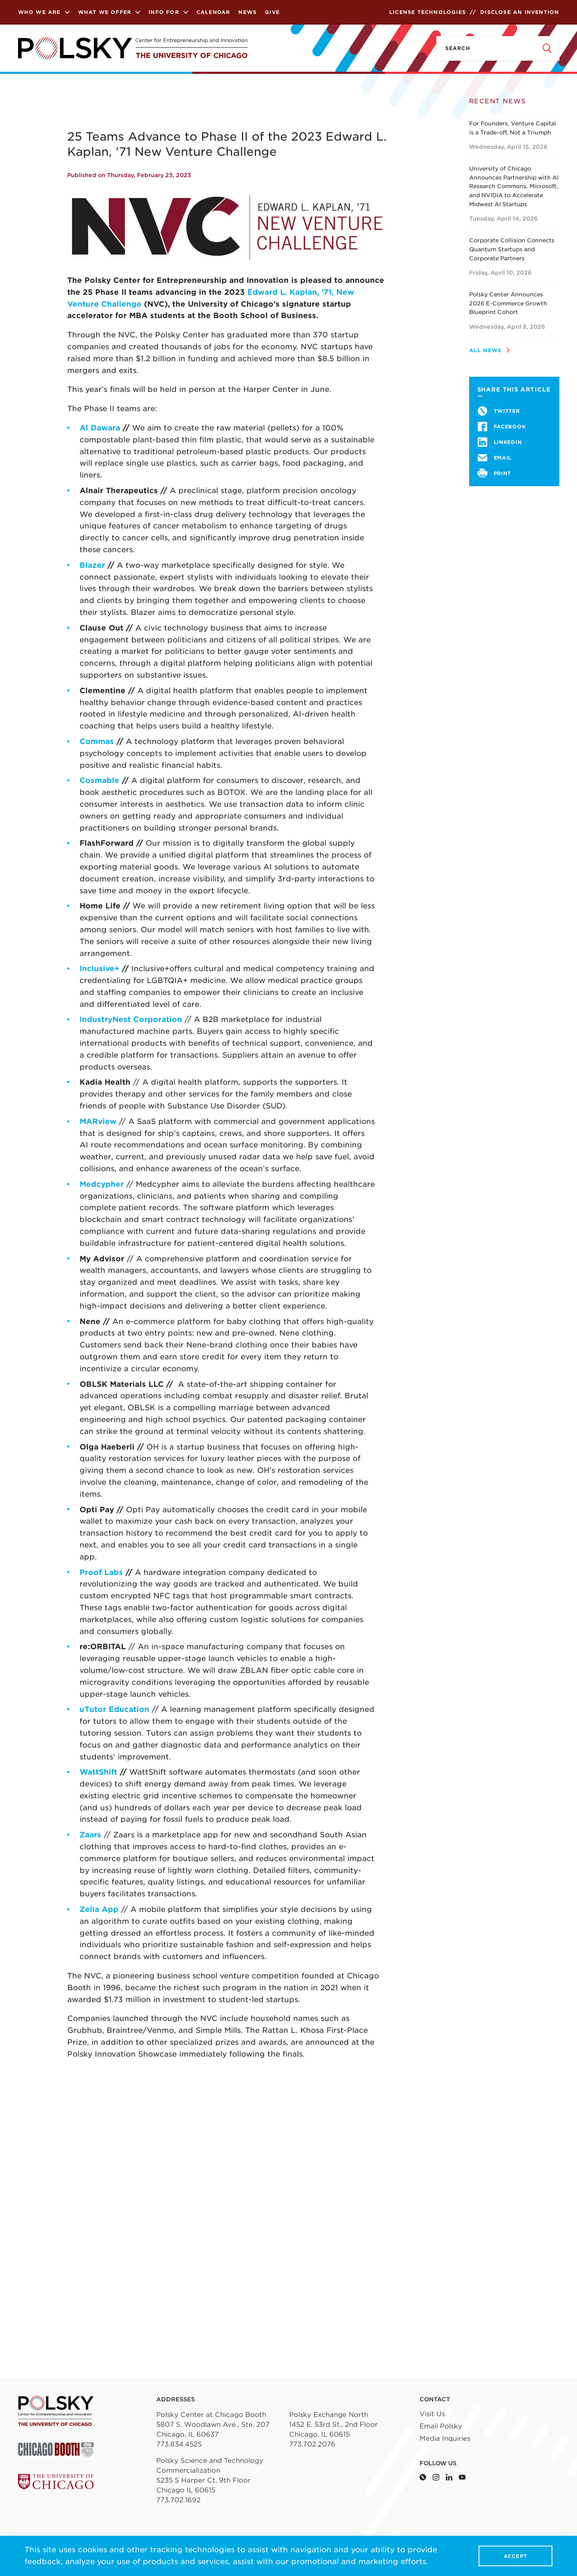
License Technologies (427, 12)
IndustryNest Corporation (131, 1019)
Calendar (213, 12)
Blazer (92, 565)
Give (272, 12)
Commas (97, 741)
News (247, 12)
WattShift (98, 1772)
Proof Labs (101, 1572)
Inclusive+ (99, 968)
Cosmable (99, 780)
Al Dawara (100, 427)
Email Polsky (441, 2426)
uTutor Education (114, 1709)
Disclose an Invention (519, 12)
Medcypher (102, 1184)
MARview (98, 1121)
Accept (515, 2556)
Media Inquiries (445, 2438)
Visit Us (432, 2414)
